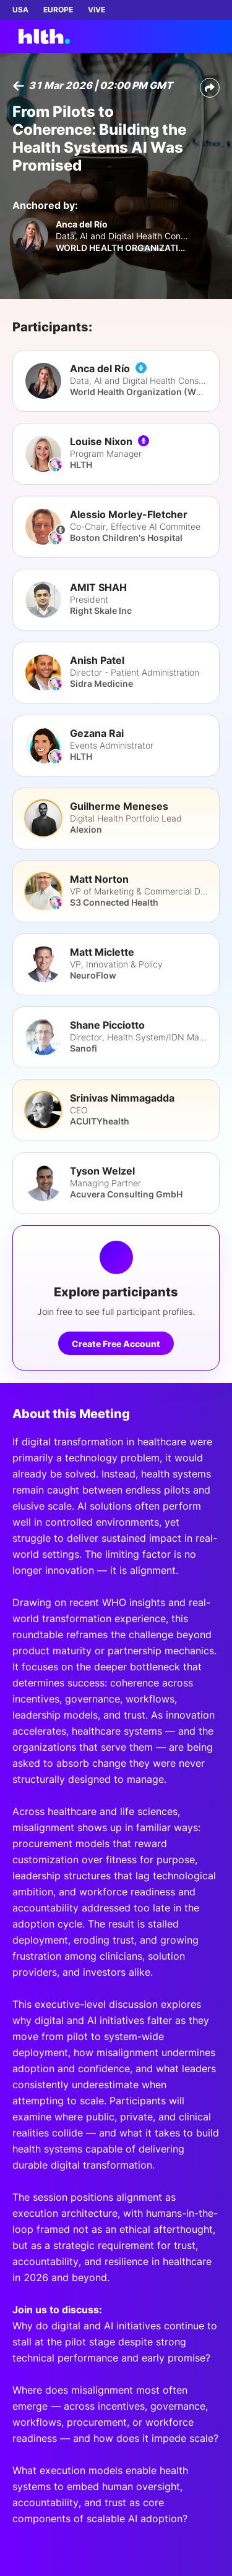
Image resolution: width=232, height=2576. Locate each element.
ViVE (96, 9)
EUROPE (58, 9)
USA (20, 9)
